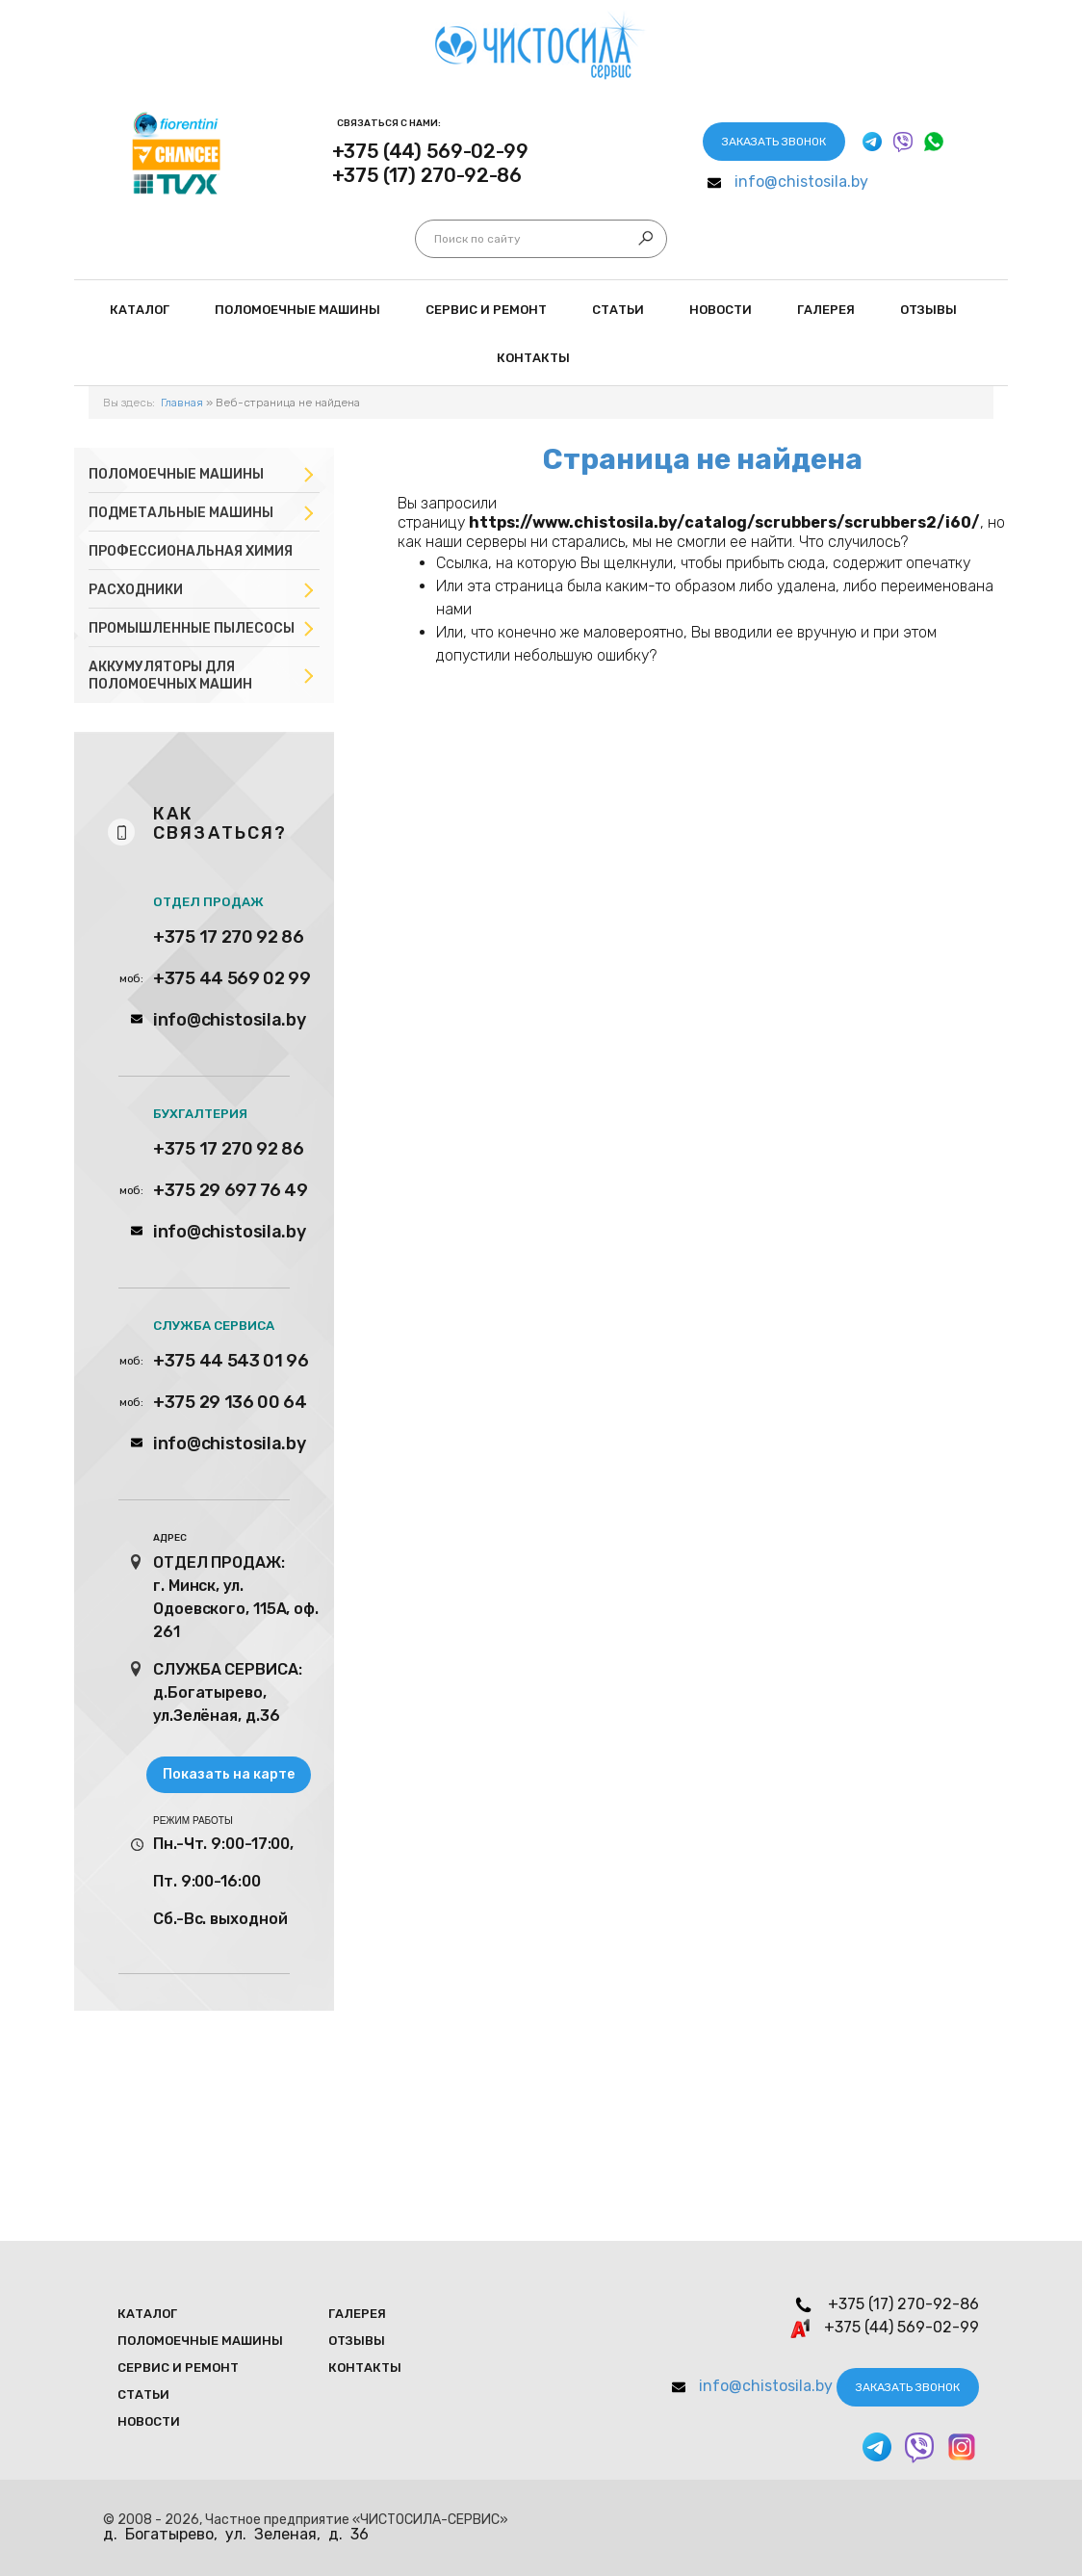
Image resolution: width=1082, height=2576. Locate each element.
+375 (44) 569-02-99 (430, 151)
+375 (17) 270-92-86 (427, 175)
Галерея (826, 309)
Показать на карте (229, 1774)
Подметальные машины (181, 513)
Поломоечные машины (176, 474)
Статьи (618, 309)
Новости (720, 309)
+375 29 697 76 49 (230, 1190)
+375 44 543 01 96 (231, 1360)
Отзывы (928, 309)
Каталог (139, 309)
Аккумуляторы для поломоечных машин (170, 675)
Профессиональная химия (191, 551)
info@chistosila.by (801, 181)
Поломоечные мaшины (297, 309)
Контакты (533, 358)
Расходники (136, 590)
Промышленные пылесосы (192, 628)
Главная (182, 402)
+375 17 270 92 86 (228, 937)
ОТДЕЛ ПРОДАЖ (208, 902)
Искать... (434, 239)
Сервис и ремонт (486, 309)
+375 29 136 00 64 (230, 1402)
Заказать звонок (774, 141)
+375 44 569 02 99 (232, 978)
